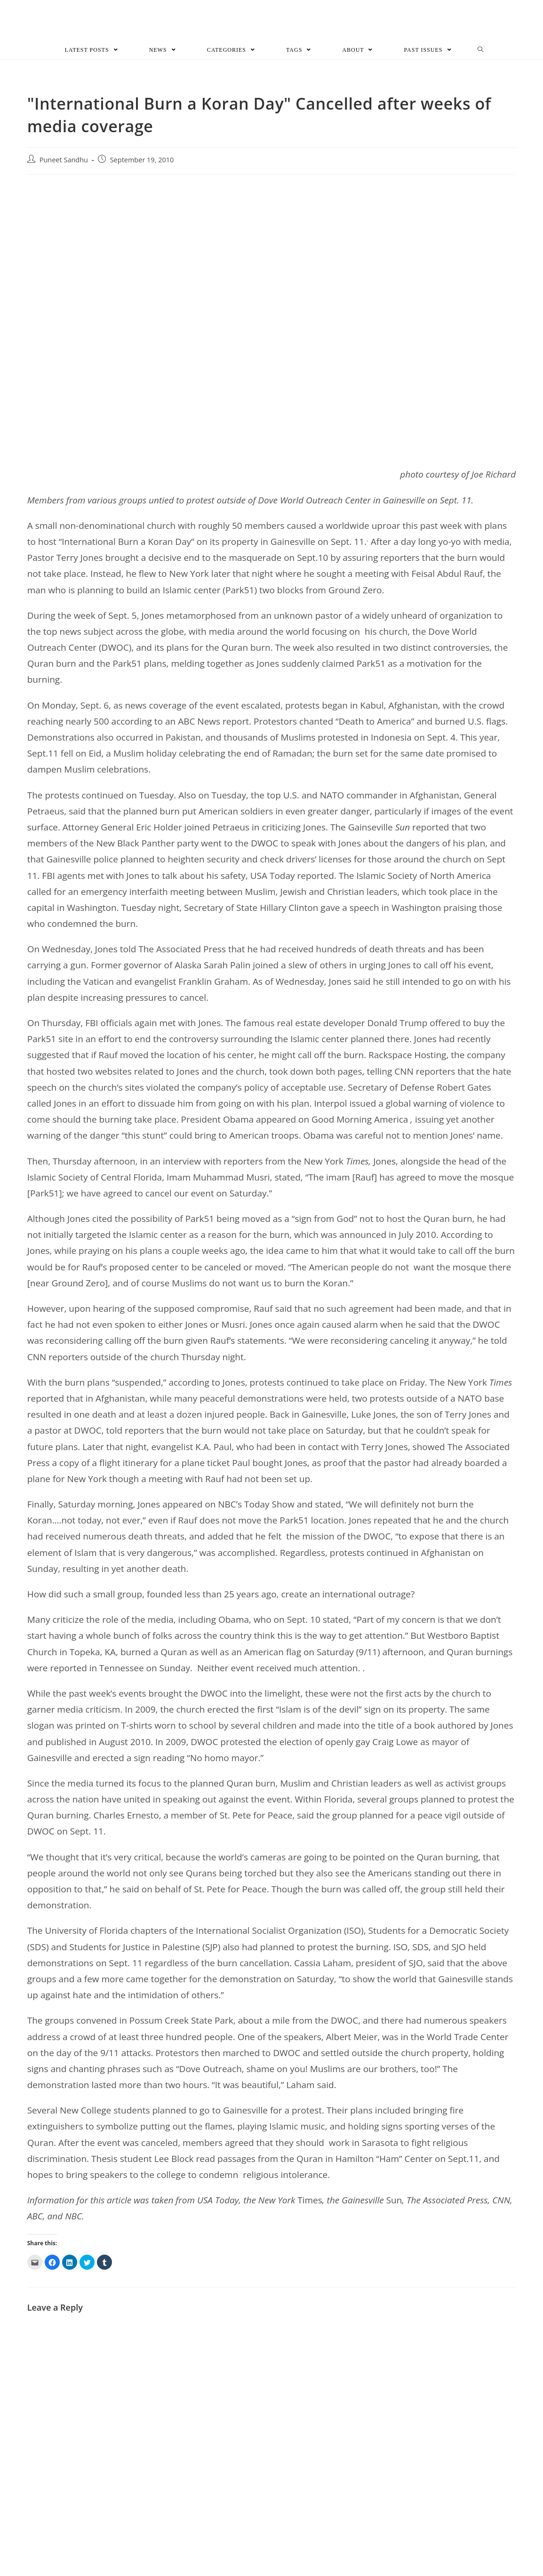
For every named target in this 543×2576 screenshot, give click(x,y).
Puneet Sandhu (64, 163)
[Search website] (480, 53)
